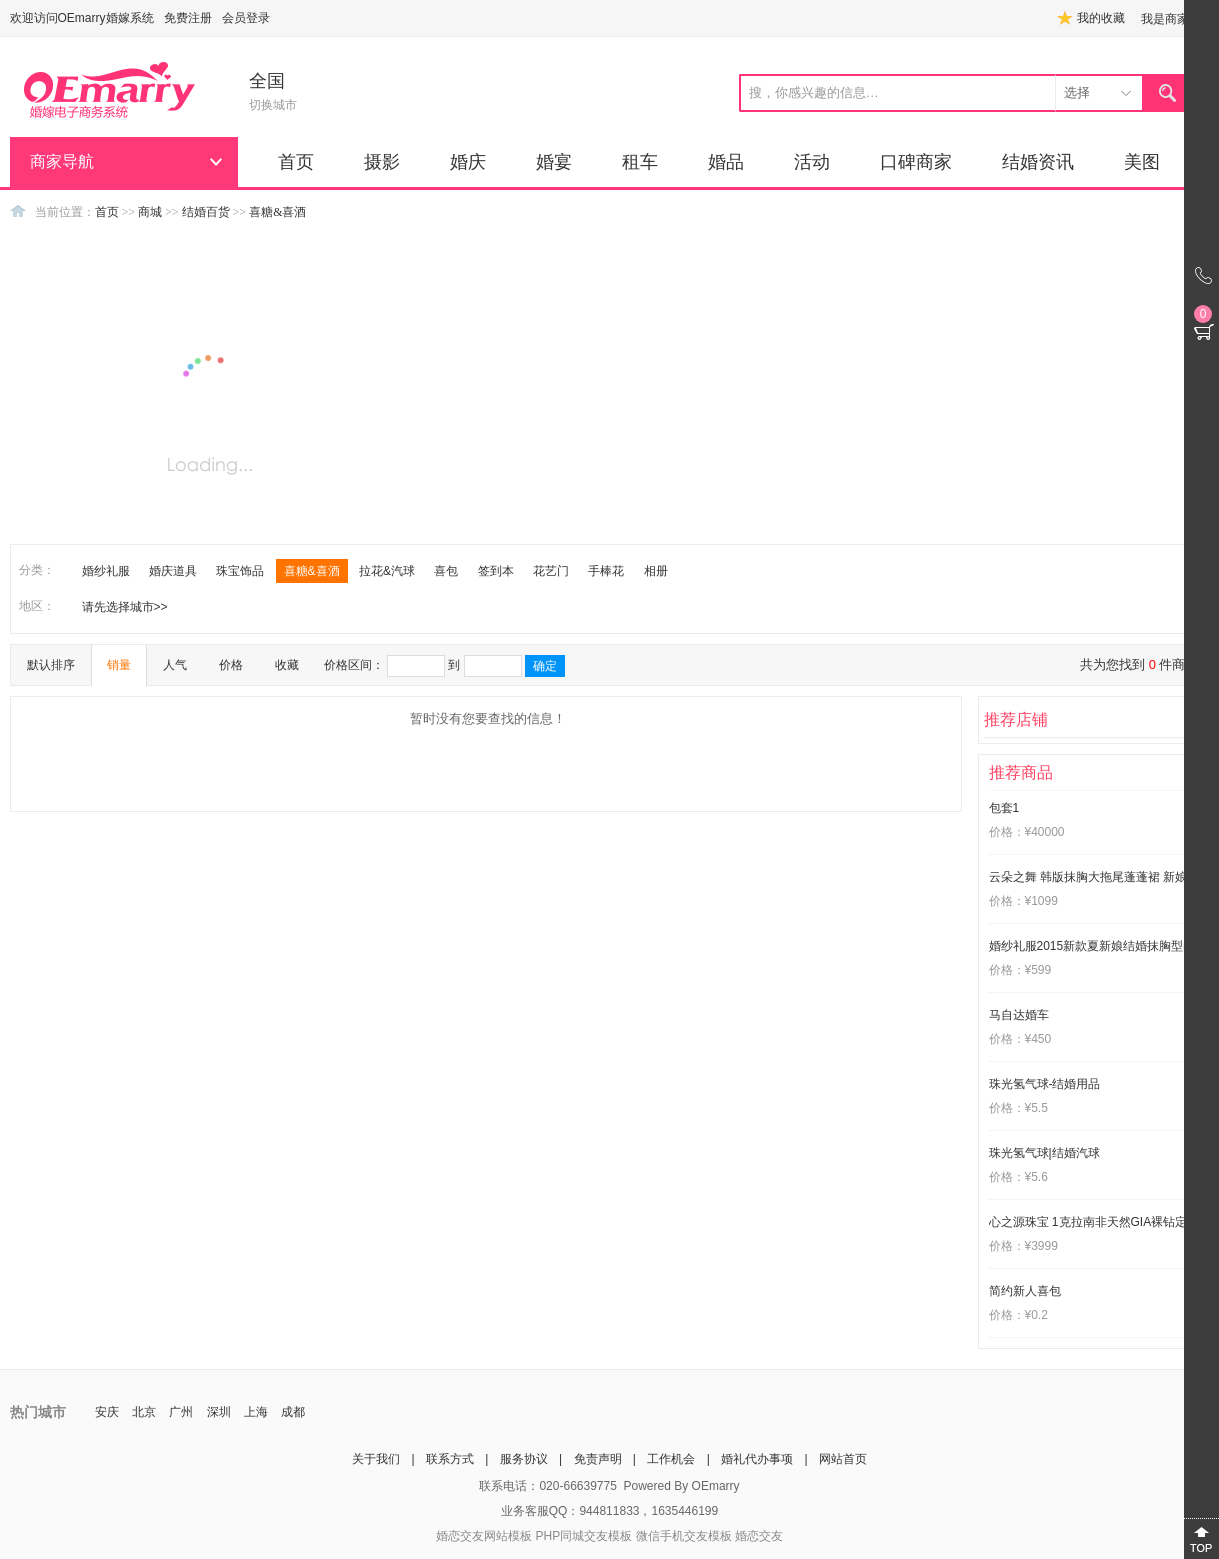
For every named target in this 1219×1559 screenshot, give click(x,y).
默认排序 (51, 665)
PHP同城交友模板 (583, 1536)
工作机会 (671, 1459)
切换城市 (273, 105)
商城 (150, 212)
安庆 (107, 1412)
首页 (296, 162)
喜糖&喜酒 (277, 212)
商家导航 (62, 161)
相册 (656, 571)
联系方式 (450, 1459)
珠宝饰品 (240, 571)
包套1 (1004, 808)
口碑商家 (916, 162)
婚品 (726, 162)
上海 (256, 1412)
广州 (181, 1412)
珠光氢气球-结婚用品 (1045, 1084)
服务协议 (524, 1459)
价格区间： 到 (444, 666)
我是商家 (1165, 19)
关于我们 (376, 1459)
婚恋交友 (759, 1536)
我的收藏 (1101, 18)
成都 (293, 1412)
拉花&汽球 (387, 571)
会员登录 (246, 18)
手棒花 (606, 571)
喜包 (446, 571)
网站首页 (843, 1459)
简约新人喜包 (1025, 1291)
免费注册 (188, 18)
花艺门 (551, 571)
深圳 (219, 1412)
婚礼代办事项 (757, 1459)
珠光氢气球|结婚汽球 (1044, 1153)
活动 (812, 162)
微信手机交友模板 (684, 1536)
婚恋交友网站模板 (484, 1536)
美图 (1142, 162)
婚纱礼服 (106, 571)
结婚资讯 (1038, 162)
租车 (640, 162)
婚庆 (468, 162)
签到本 (496, 571)
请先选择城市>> (125, 607)
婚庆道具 (173, 571)
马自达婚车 (1019, 1015)
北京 (144, 1412)
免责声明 (598, 1459)
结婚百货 (206, 212)
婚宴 (554, 162)
